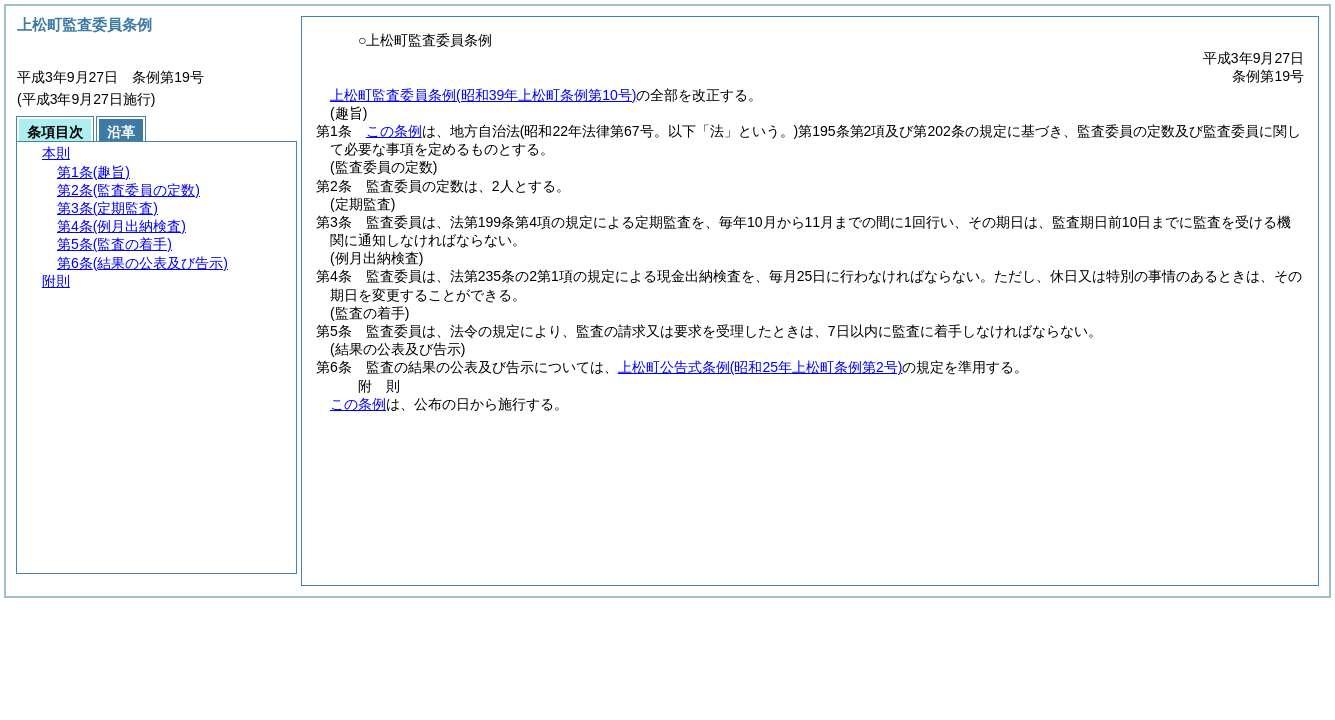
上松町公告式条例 (760, 367)
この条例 (394, 131)
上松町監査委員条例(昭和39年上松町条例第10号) (483, 95)
